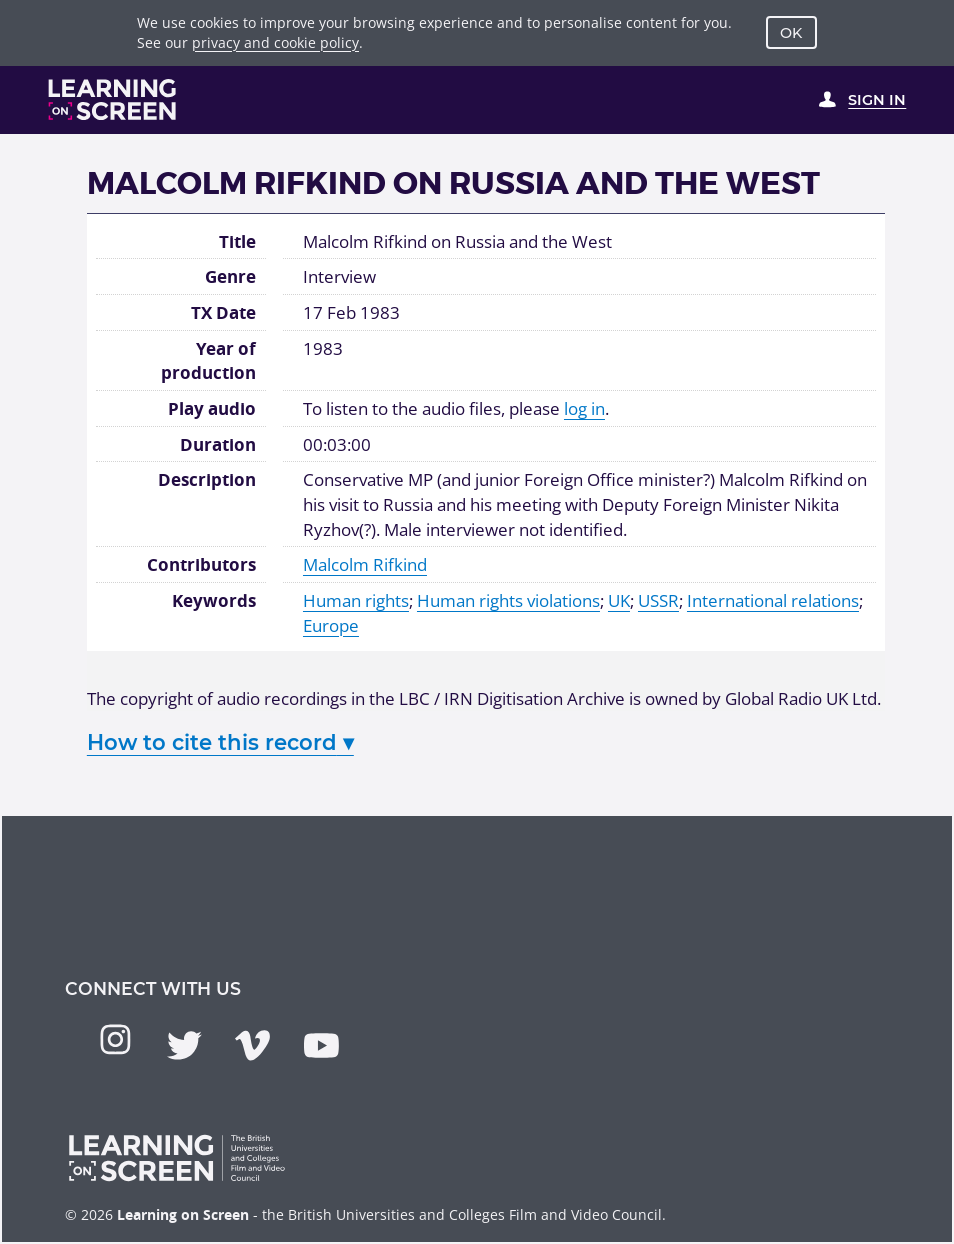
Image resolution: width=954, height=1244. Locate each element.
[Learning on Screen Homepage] (112, 99)
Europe (331, 625)
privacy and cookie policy (275, 42)
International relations (773, 600)
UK (619, 600)
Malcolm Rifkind (365, 564)
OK (791, 33)
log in (584, 408)
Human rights (356, 600)
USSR (658, 600)
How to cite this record (220, 742)
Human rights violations (508, 600)
